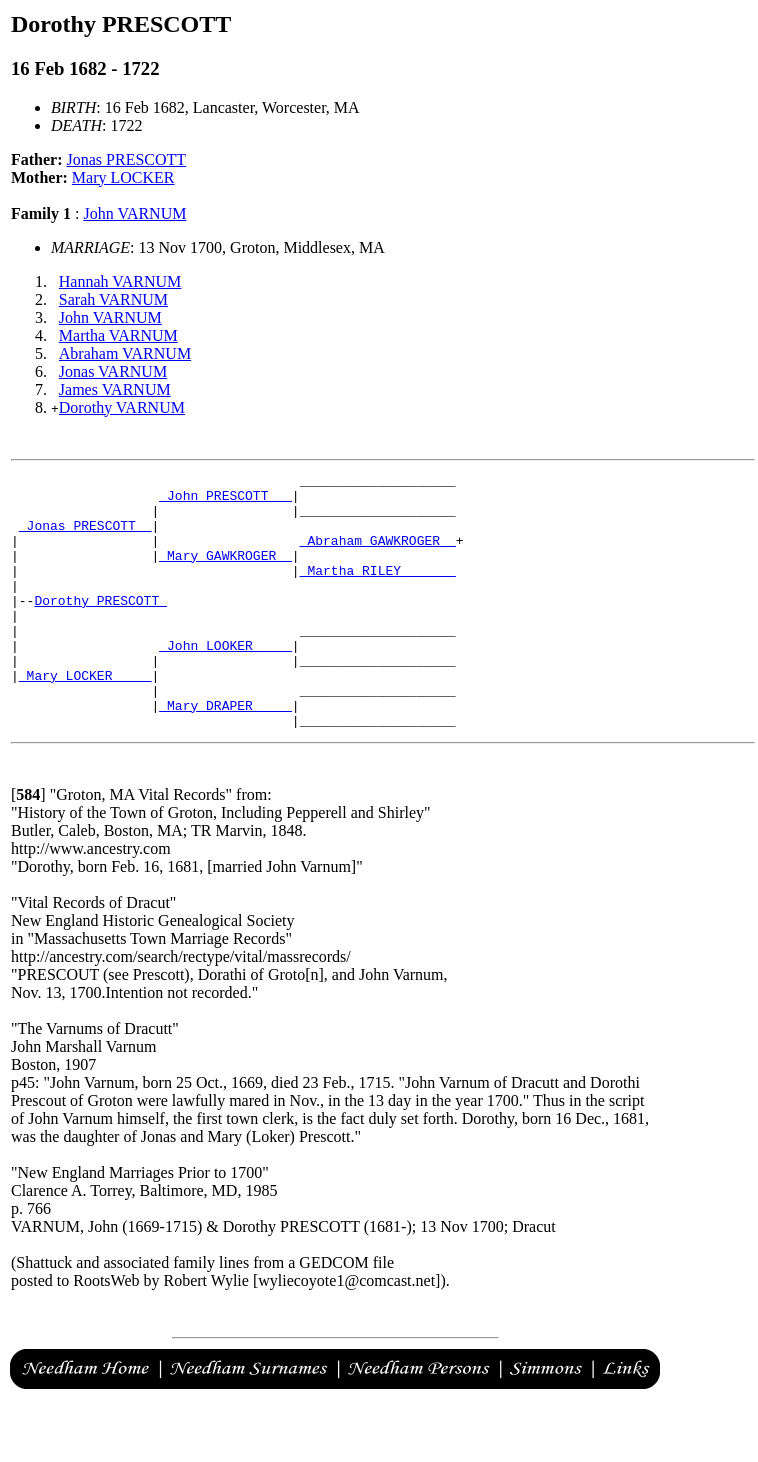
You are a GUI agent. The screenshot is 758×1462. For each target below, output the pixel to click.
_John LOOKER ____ (225, 681)
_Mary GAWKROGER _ (225, 573)
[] (28, 845)
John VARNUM (134, 213)
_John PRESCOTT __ (225, 501)
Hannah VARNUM (120, 281)
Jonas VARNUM (113, 371)
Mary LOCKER (123, 177)
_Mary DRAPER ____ (225, 753)
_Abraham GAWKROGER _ (378, 555)
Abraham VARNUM (125, 353)
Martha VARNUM (118, 335)
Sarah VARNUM (113, 299)
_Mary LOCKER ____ (85, 717)
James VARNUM (115, 389)
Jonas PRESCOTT (127, 159)
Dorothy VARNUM (122, 407)
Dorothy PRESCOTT (100, 627)
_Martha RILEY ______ (378, 591)
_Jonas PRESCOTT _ (85, 537)
